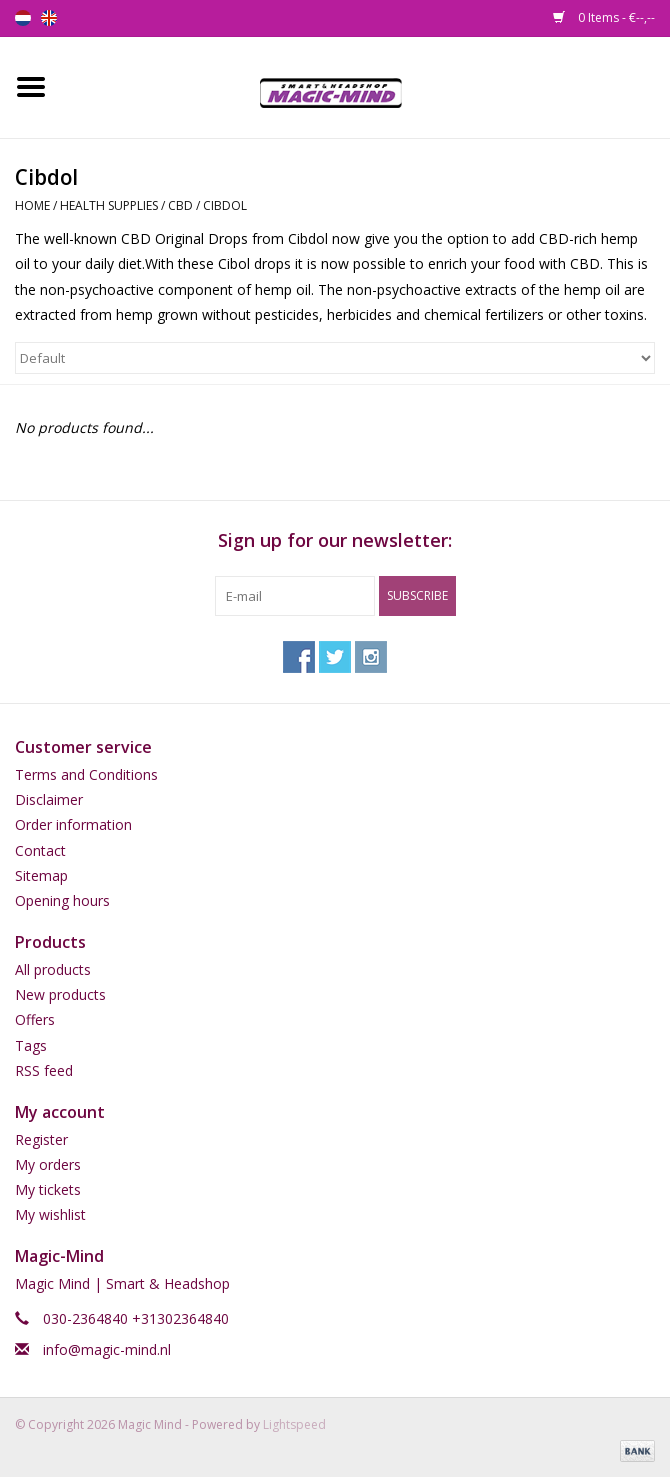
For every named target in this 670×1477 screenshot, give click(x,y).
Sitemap (41, 875)
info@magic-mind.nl (107, 1349)
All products (53, 969)
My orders (48, 1164)
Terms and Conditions (86, 774)
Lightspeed (294, 1424)
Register (41, 1139)
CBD (180, 205)
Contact (40, 850)
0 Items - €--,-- (604, 17)
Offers (35, 1019)
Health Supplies (109, 205)
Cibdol (225, 205)
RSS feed (44, 1070)
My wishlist (50, 1214)
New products (60, 994)
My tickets (48, 1189)
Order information (73, 824)
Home (32, 205)
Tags (31, 1045)
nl (23, 18)
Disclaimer (49, 799)
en (49, 18)
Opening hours (62, 900)
